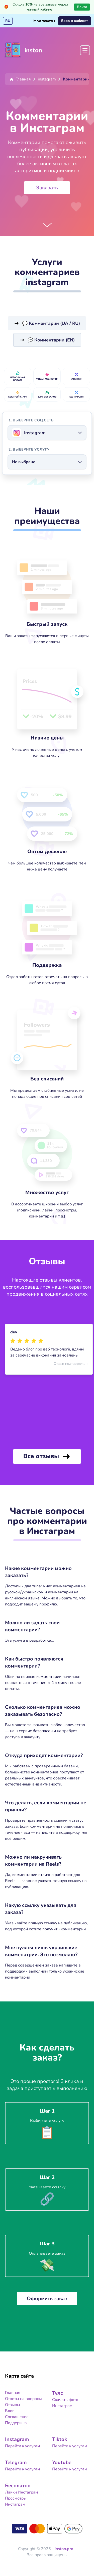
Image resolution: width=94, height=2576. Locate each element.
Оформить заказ (47, 2298)
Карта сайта (19, 2376)
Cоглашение (17, 2417)
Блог (9, 2411)
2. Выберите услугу (29, 449)
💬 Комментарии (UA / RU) (47, 323)
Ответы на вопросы (23, 2399)
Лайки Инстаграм (21, 2492)
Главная (12, 2392)
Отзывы (12, 2405)
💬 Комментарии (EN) (47, 340)
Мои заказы (44, 20)
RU (7, 20)
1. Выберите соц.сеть (31, 420)
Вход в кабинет (74, 20)
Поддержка (16, 2423)
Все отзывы (47, 1456)
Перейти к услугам (22, 2446)
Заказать (47, 187)
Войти (82, 7)
